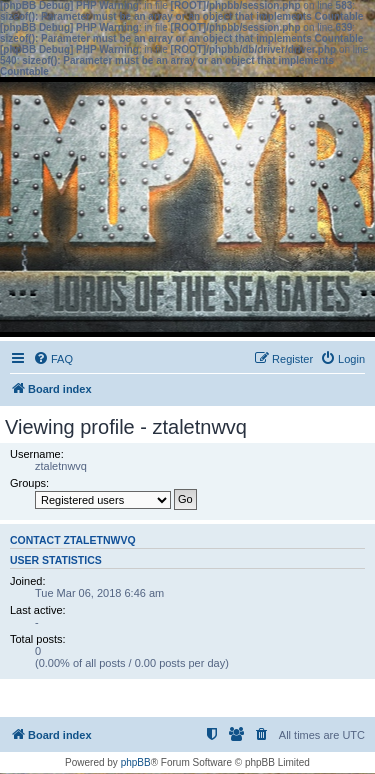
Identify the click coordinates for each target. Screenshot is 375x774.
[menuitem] (53, 359)
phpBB (136, 762)
